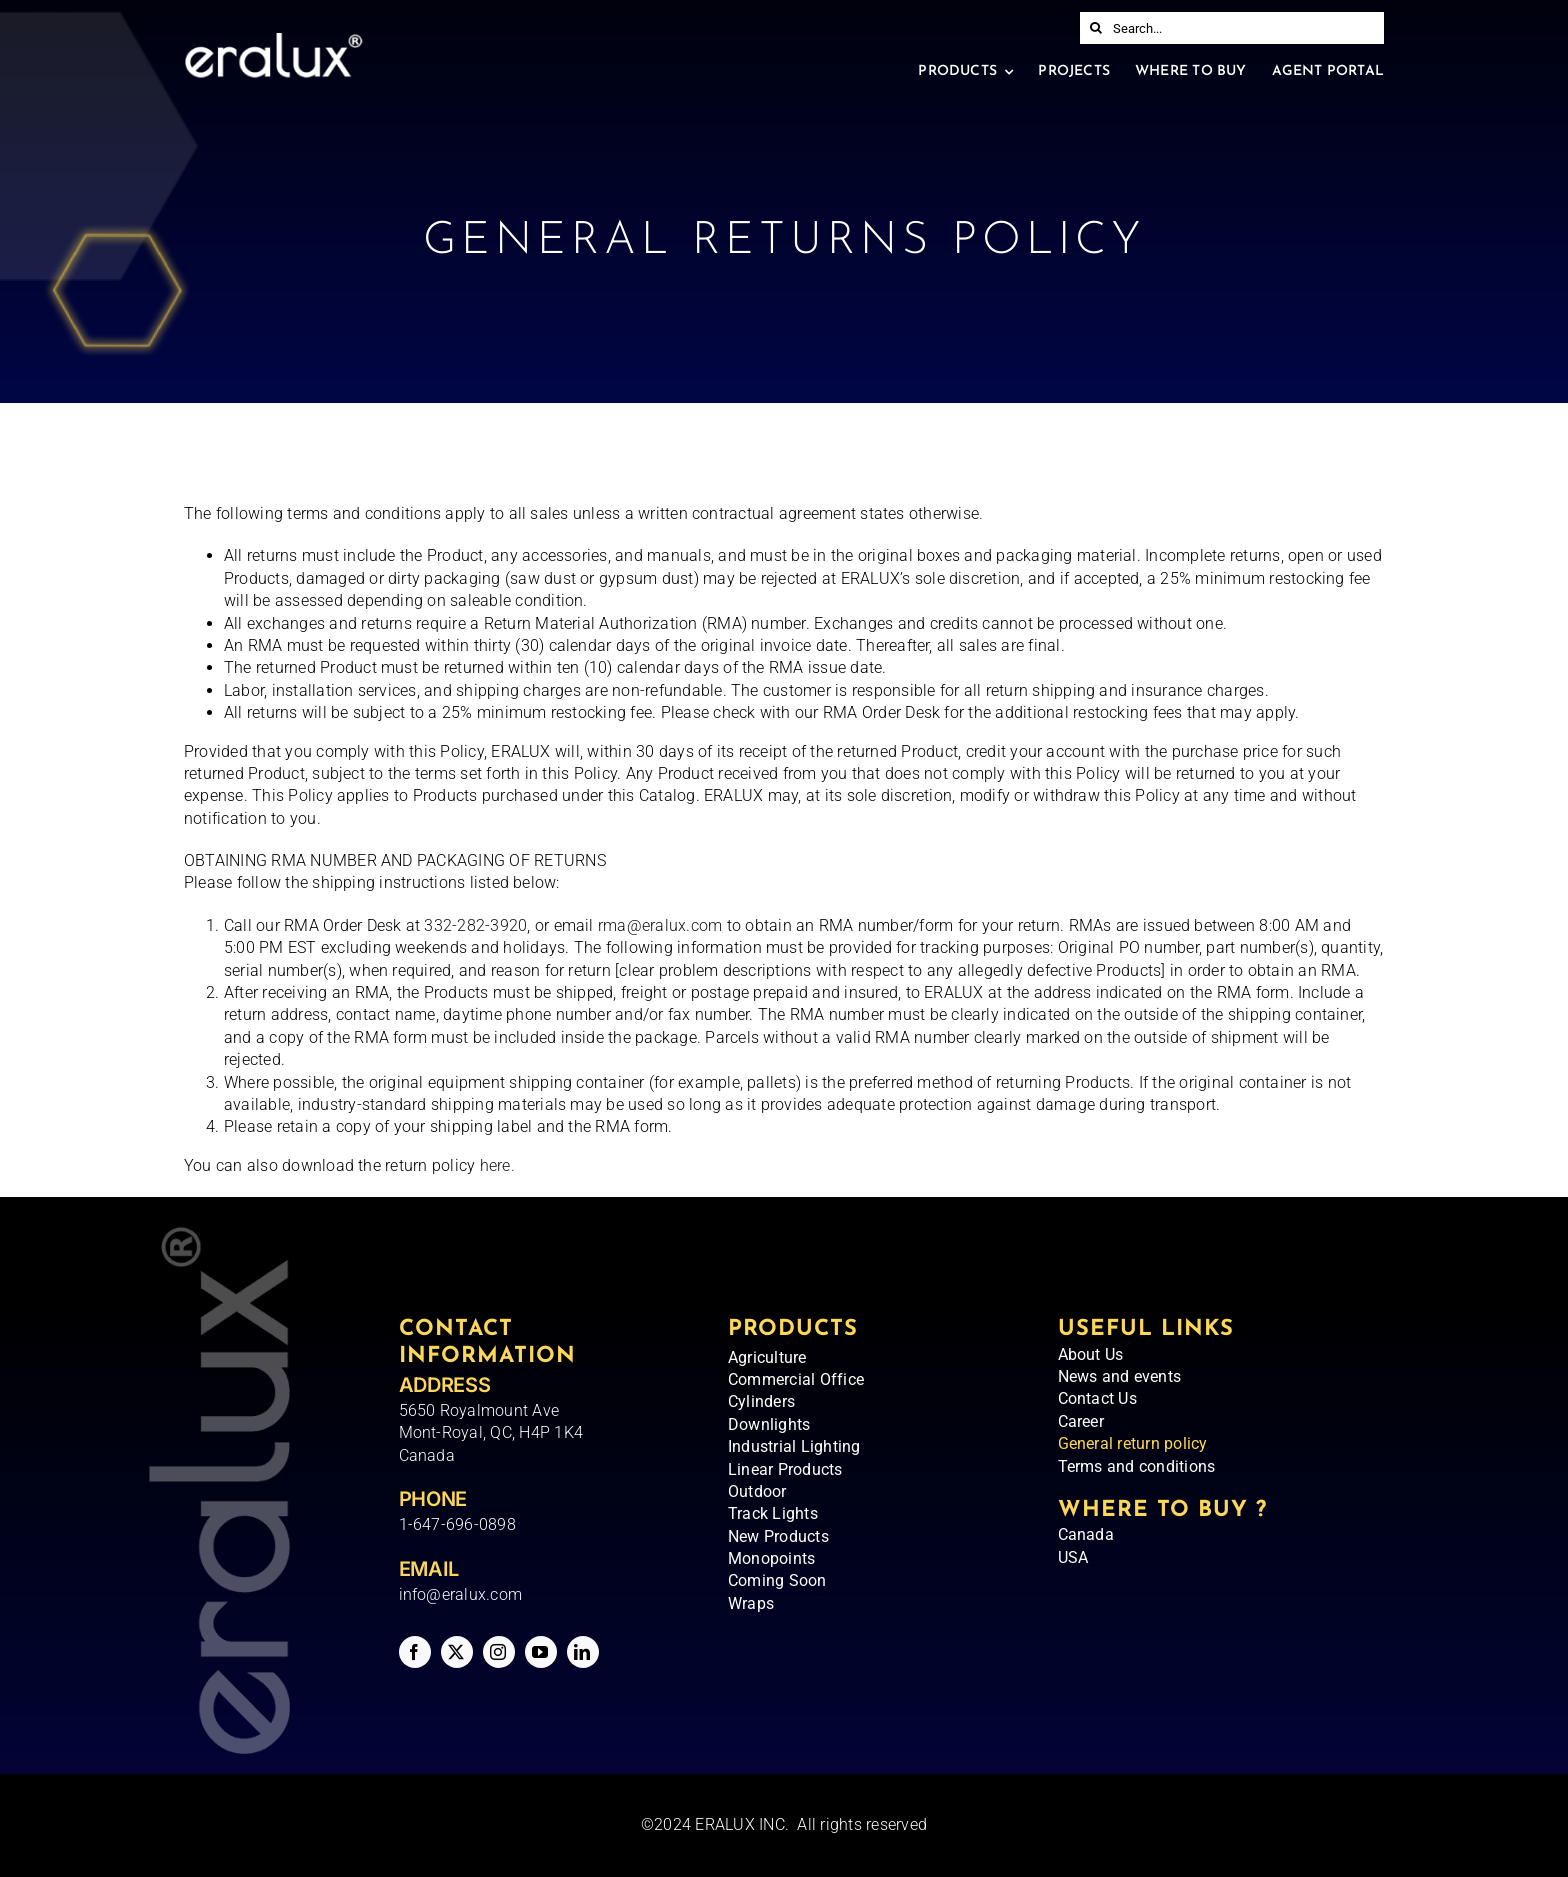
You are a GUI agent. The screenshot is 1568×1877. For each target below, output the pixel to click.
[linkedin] (583, 1652)
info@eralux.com (461, 1594)
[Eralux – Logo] (273, 40)
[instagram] (499, 1652)
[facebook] (415, 1652)
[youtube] (541, 1652)
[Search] (1096, 28)
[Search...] (1232, 28)
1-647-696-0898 (457, 1524)
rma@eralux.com (660, 925)
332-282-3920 (475, 925)
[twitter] (457, 1652)
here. (494, 1165)
